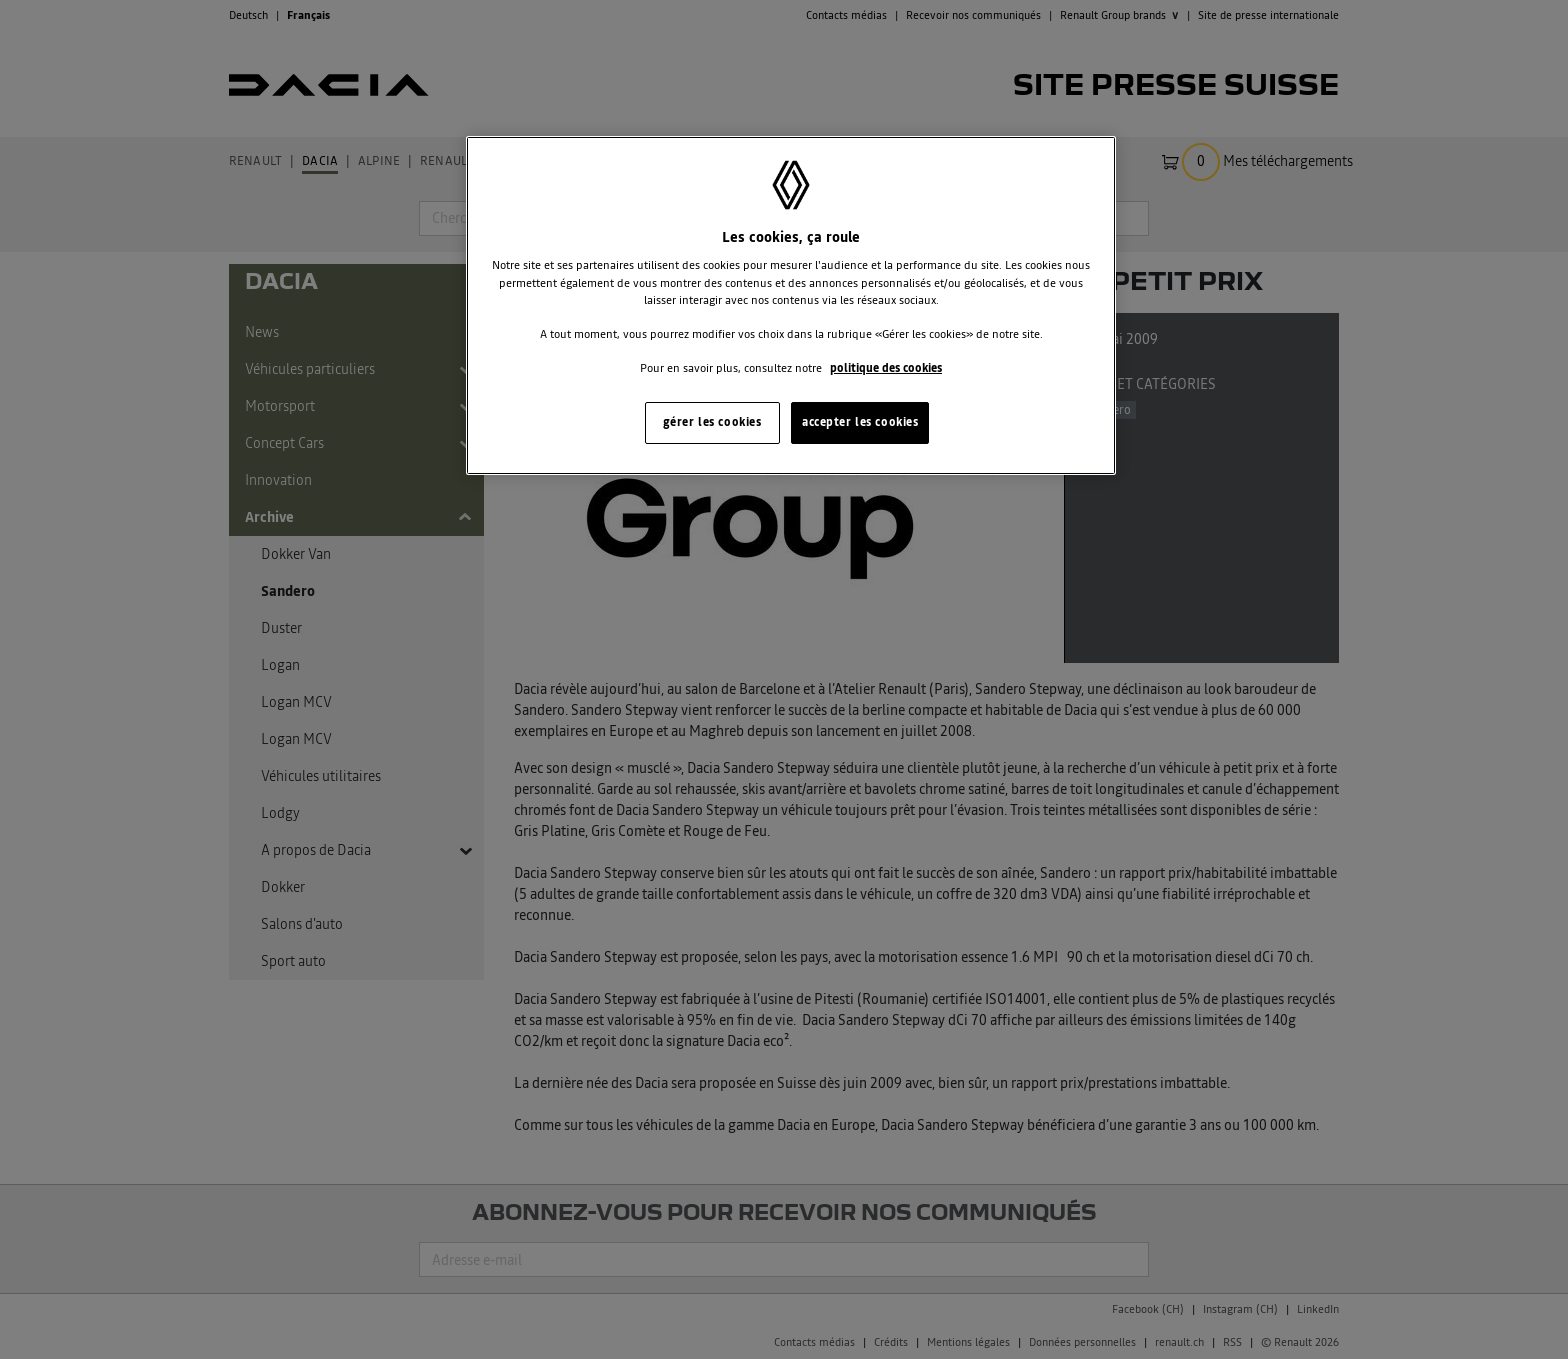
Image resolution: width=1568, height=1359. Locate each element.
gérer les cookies (712, 422)
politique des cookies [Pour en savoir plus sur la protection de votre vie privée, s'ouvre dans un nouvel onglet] (886, 368)
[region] (791, 305)
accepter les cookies (860, 422)
